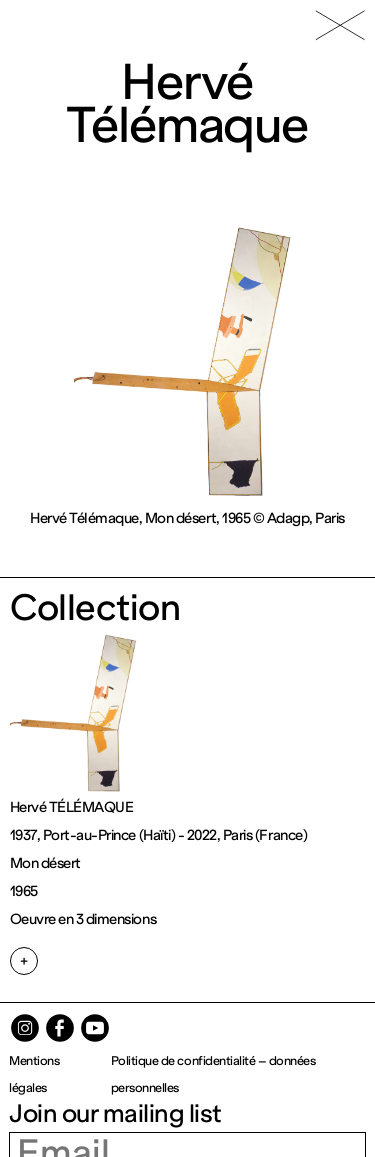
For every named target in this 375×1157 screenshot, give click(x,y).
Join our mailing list (115, 1113)
